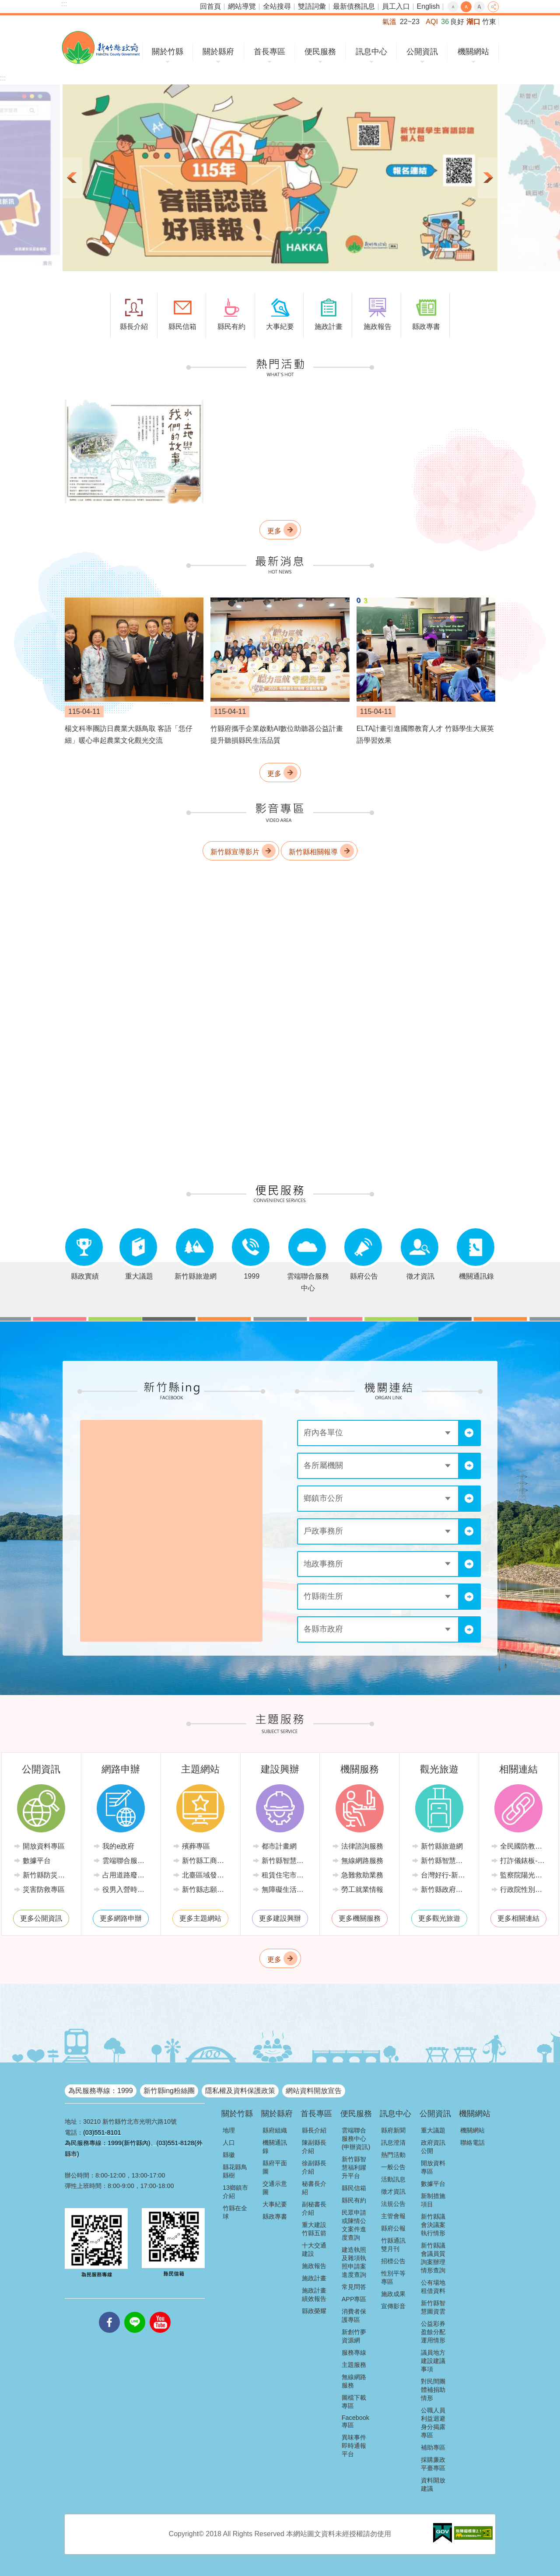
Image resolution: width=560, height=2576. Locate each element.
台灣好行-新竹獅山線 (446, 1875)
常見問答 (354, 2286)
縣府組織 (274, 2130)
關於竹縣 (167, 51)
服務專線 (354, 2352)
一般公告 (393, 2167)
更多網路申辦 (121, 1918)
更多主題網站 (200, 1918)
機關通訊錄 (274, 2146)
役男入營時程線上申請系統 (127, 1889)
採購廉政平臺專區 (433, 2463)
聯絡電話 (472, 2142)
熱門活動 (393, 2154)
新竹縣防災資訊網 (48, 1875)
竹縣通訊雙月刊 (393, 2244)
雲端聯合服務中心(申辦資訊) (356, 2138)
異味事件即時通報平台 (354, 2445)
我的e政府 (118, 1846)
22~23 (410, 21)
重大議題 (433, 2130)
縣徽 (229, 2154)
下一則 (486, 177)
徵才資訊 (393, 2191)
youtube (160, 2312)
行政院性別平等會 (525, 1889)
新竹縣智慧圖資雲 (433, 2307)
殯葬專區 (196, 1846)
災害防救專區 (44, 1889)
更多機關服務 (360, 1918)
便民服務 (320, 51)
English (428, 6)
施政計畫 (314, 2278)
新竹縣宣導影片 (234, 852)
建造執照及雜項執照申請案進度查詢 (354, 2262)
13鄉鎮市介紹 (235, 2191)
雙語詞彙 (312, 6)
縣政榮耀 (314, 2310)
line (134, 2312)
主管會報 (393, 2215)
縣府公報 (393, 2228)
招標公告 (393, 2261)
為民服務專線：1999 (100, 2090)
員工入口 (396, 6)
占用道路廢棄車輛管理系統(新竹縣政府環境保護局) (127, 1875)
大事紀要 (274, 2204)
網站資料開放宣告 (314, 2090)
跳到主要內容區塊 (4, 4)
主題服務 (354, 2364)
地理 (229, 2130)
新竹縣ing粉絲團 (169, 2090)
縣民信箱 (354, 2188)
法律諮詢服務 (362, 1846)
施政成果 (393, 2293)
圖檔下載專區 (354, 2401)
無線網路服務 (362, 1860)
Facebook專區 (355, 2421)
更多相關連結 (518, 1918)
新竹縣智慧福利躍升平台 (354, 2167)
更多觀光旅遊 (439, 1918)
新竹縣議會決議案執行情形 (433, 2225)
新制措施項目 (433, 2200)
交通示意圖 (274, 2187)
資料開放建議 (433, 2484)
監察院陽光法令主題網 (525, 1875)
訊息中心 (371, 51)
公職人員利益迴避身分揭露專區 (433, 2423)
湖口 (473, 21)
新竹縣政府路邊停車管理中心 (446, 1889)
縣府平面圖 (274, 2167)
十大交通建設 (314, 2249)
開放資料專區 (44, 1846)
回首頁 (210, 6)
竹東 (489, 21)
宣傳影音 (393, 2306)
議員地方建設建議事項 (433, 2361)
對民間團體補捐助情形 (433, 2389)
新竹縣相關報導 (313, 852)
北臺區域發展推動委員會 (207, 1875)
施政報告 (314, 2265)
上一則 (73, 177)
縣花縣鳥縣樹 (235, 2171)
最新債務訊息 (354, 6)
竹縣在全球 (235, 2212)
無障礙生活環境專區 (287, 1889)
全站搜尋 (277, 6)
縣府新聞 (393, 2130)
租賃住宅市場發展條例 (287, 1875)
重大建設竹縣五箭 (314, 2229)
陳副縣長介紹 (314, 2146)
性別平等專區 (393, 2277)
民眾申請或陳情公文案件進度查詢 (354, 2225)
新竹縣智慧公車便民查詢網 (446, 1860)
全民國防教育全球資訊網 (525, 1846)
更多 (274, 531)
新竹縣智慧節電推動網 (287, 1860)
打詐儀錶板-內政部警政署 (525, 1860)
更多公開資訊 (41, 1918)
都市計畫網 (279, 1846)
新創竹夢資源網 (354, 2336)
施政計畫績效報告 (314, 2294)
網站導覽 (242, 6)
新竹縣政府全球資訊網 (100, 47)
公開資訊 (422, 51)
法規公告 (393, 2203)
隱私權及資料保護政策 (240, 2090)
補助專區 (433, 2447)
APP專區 (354, 2299)
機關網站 (473, 51)
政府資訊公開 (433, 2146)
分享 (493, 6)
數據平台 (37, 1860)
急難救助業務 (362, 1875)
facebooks (109, 2312)
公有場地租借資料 (433, 2286)
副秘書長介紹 (314, 2208)
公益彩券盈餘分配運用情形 (433, 2332)
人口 (229, 2142)
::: (64, 3)
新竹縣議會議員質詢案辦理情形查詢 (433, 2258)
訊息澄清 (393, 2142)
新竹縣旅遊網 (442, 1846)
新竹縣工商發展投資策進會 (207, 1860)
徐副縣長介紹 (314, 2167)
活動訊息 (393, 2179)
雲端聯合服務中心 (127, 1860)
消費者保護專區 (354, 2315)
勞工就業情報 (362, 1889)
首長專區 (269, 51)
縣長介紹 (314, 2130)
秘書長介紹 (314, 2187)
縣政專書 (274, 2216)
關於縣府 (218, 51)
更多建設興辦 (280, 1918)
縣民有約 (354, 2200)
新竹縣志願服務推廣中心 (207, 1889)
